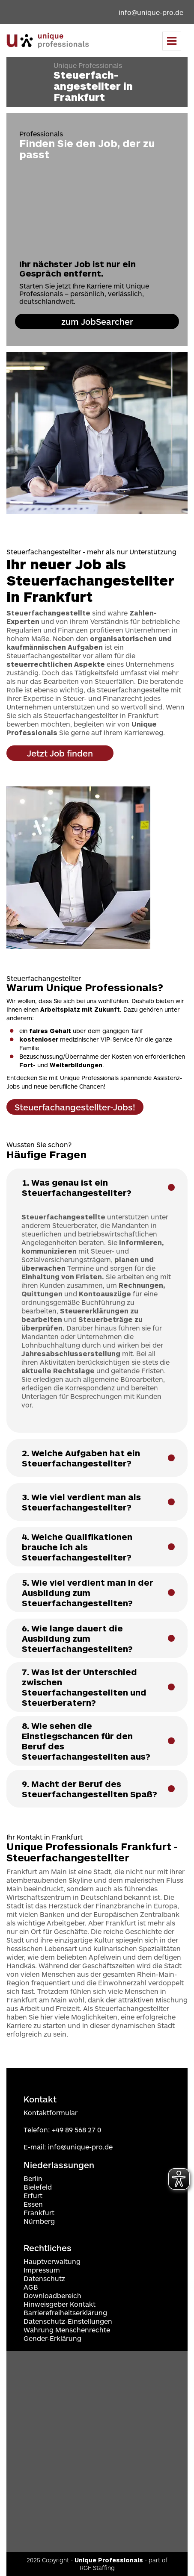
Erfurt (33, 2195)
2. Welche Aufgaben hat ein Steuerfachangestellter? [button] (81, 1458)
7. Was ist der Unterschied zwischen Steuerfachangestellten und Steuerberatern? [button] (84, 1687)
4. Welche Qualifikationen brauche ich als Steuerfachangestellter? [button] (77, 1546)
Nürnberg (39, 2221)
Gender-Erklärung (52, 2338)
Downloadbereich (52, 2295)
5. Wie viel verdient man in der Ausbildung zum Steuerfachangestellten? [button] (87, 1592)
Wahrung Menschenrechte (67, 2330)
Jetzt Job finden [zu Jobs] (60, 753)
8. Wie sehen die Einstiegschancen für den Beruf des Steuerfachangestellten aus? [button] (86, 1740)
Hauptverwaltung (52, 2261)
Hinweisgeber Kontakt (60, 2304)
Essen (33, 2204)
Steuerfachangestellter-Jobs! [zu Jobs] (75, 1107)
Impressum (42, 2270)
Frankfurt (39, 2212)
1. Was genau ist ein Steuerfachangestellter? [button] (76, 1187)
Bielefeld (38, 2187)
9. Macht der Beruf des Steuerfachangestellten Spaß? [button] (89, 1788)
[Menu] (171, 41)
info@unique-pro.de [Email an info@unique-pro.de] (151, 12)
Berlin (33, 2178)
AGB (31, 2287)
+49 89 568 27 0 (76, 2130)
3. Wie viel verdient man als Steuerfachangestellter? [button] (81, 1502)
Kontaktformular (51, 2112)
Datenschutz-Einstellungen (68, 2321)
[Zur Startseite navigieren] (47, 40)
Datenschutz (44, 2278)
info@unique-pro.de (80, 2147)
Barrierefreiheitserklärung (65, 2312)
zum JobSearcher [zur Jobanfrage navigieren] (97, 321)
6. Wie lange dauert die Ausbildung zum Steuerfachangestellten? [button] (77, 1638)
